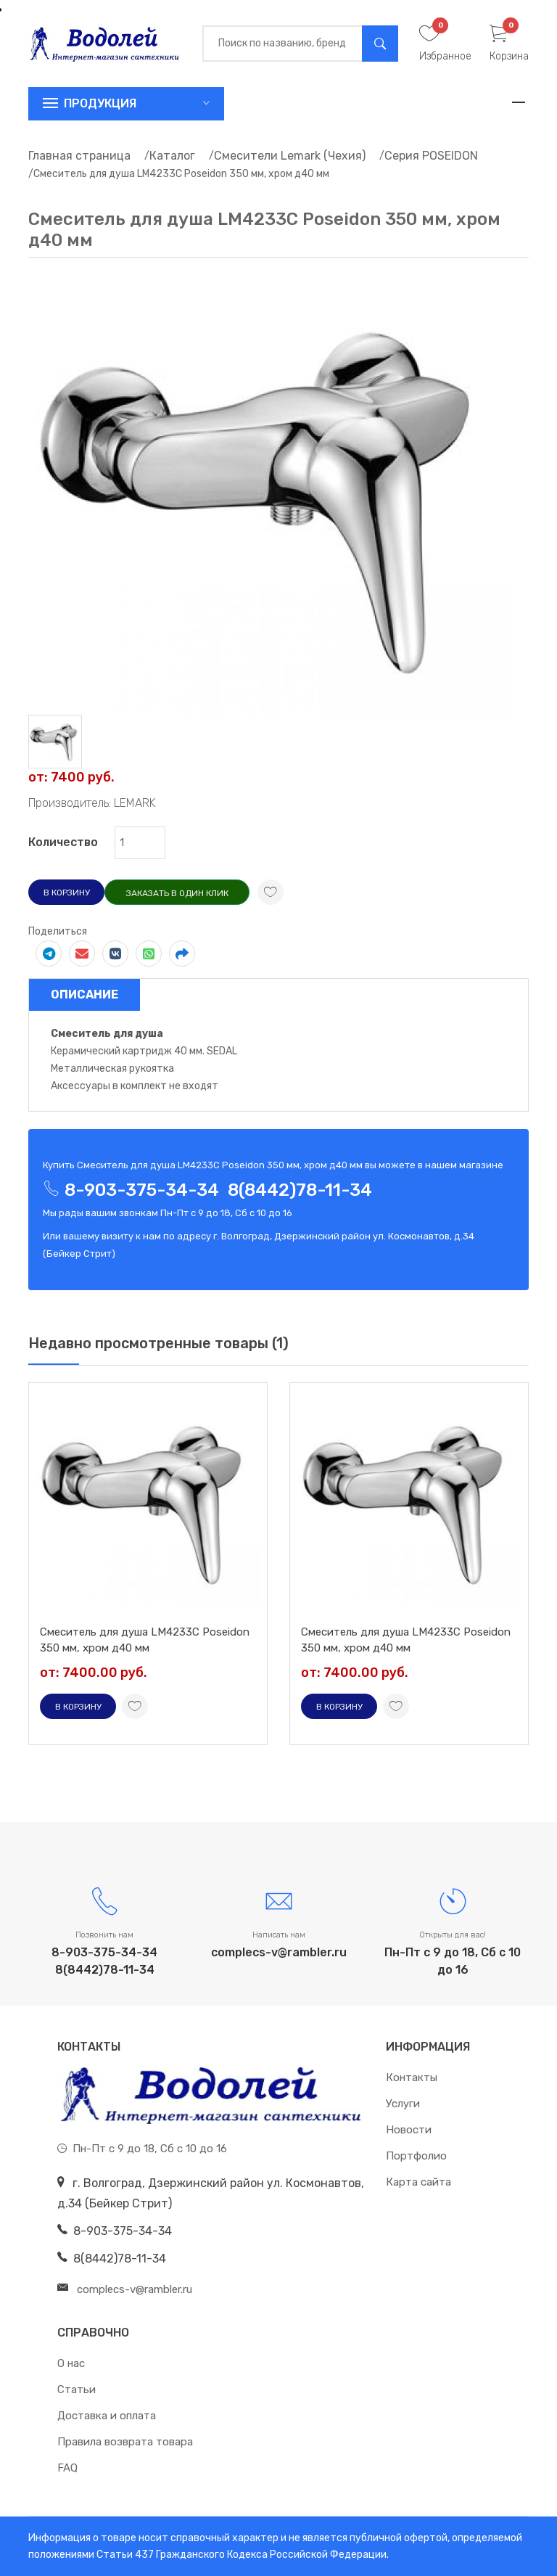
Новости (409, 2129)
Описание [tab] (84, 994)
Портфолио (416, 2155)
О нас (71, 2363)
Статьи (76, 2389)
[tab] (55, 740)
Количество (63, 842)
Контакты (411, 2077)
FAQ (67, 2467)
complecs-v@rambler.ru (279, 1952)
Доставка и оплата (106, 2415)
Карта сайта (418, 2182)
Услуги (403, 2103)
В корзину (67, 892)
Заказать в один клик (177, 893)
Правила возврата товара (125, 2441)
